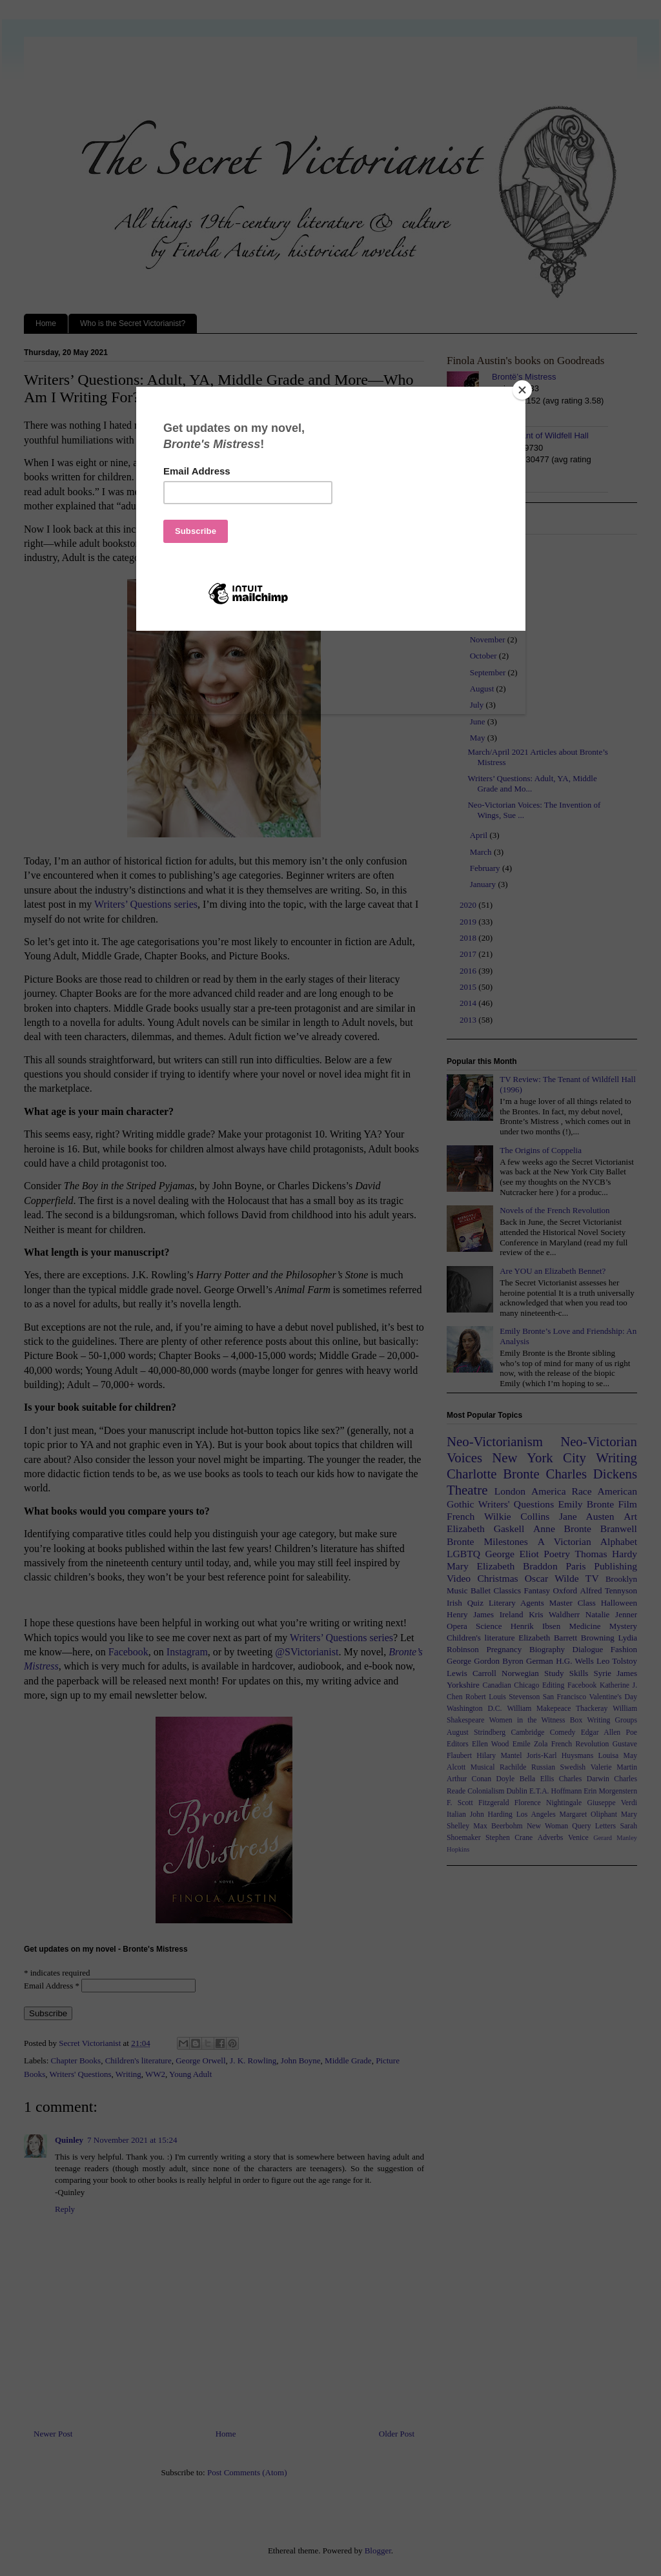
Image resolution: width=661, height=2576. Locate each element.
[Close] (522, 390)
